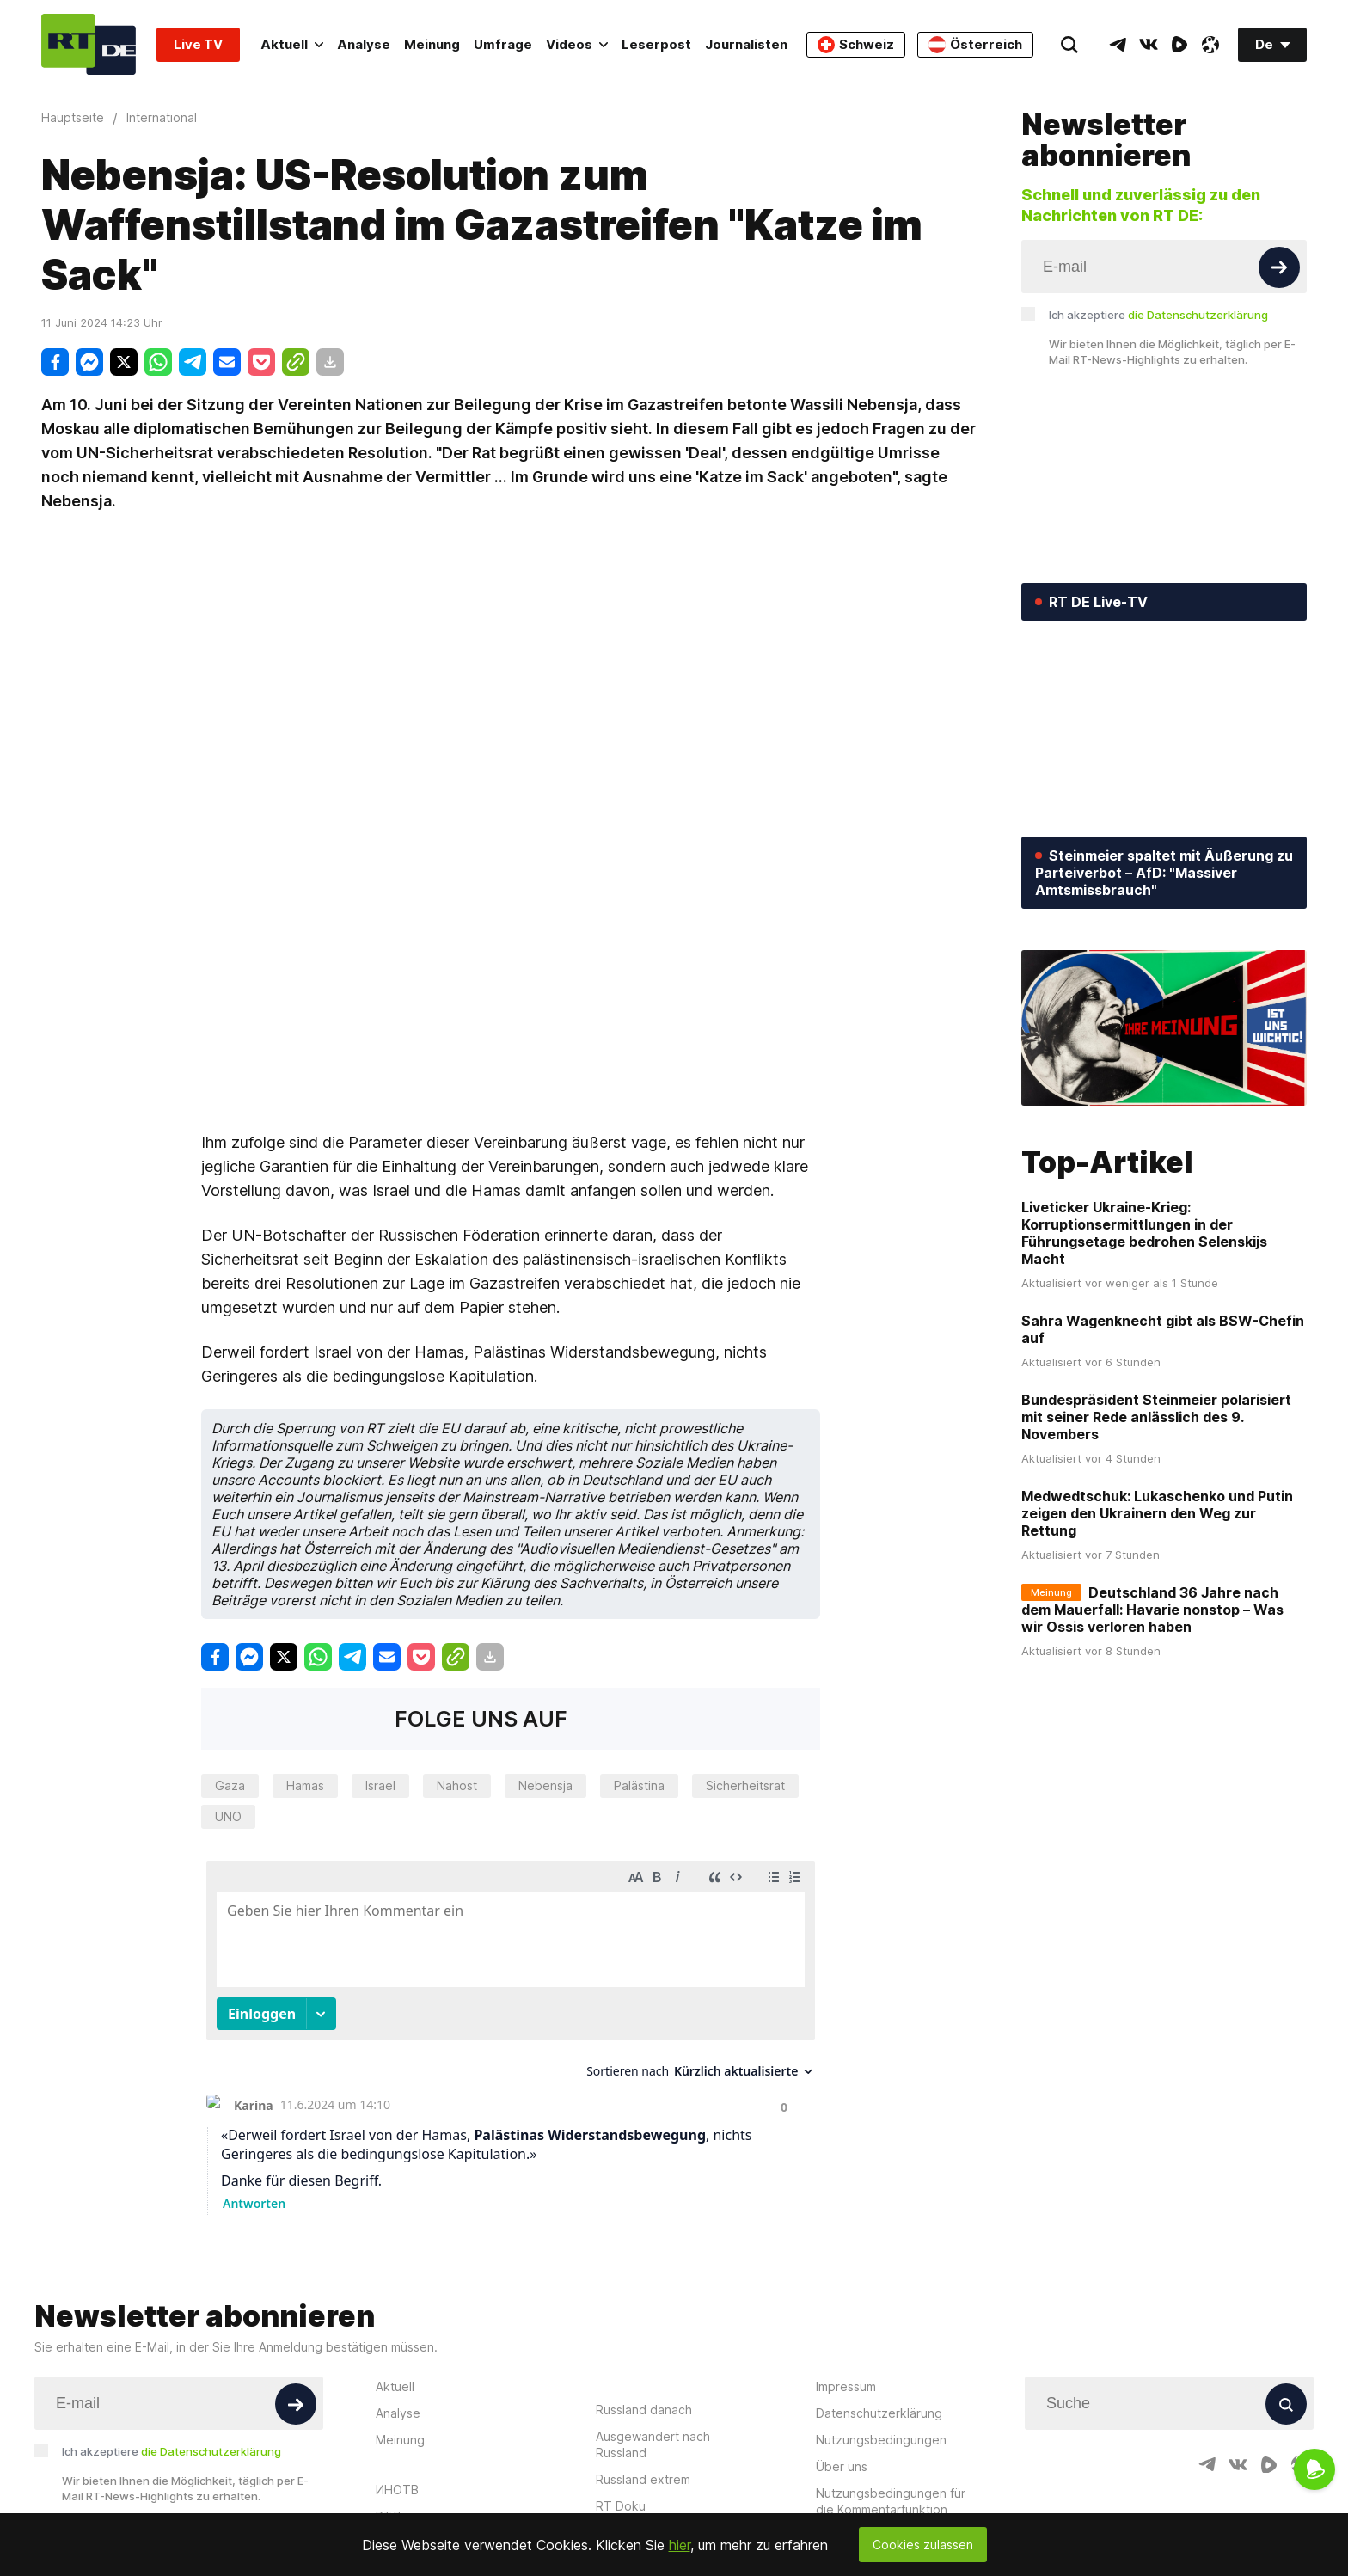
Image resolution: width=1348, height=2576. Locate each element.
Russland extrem (643, 2479)
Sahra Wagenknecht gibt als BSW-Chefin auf (1162, 1329)
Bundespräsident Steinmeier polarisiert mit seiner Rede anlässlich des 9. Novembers (1156, 1417)
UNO (228, 1816)
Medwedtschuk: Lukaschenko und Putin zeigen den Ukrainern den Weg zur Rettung (1157, 1513)
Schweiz (856, 44)
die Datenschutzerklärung (1198, 315)
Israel (380, 1785)
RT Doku (621, 2506)
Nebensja (545, 1785)
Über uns (841, 2466)
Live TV (198, 44)
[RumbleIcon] (1179, 44)
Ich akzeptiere (1158, 315)
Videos (577, 44)
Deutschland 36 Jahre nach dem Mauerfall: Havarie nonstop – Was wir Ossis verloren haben (1152, 1609)
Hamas (305, 1785)
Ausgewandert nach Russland (653, 2444)
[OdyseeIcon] (1210, 44)
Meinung (432, 44)
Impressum (846, 2386)
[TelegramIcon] (1117, 44)
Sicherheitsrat (745, 1785)
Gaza (230, 1785)
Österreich (975, 44)
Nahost (457, 1785)
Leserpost (656, 44)
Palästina (639, 1785)
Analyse (363, 44)
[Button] (1279, 267)
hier (679, 2545)
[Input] (1164, 266)
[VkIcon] (1148, 44)
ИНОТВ (397, 2489)
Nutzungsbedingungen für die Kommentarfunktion (890, 2501)
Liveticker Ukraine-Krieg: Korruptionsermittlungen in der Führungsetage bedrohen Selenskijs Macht (1144, 1233)
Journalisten (746, 44)
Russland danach (644, 2409)
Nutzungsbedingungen (881, 2439)
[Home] (88, 44)
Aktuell (291, 44)
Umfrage (503, 44)
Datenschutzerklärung (879, 2413)
